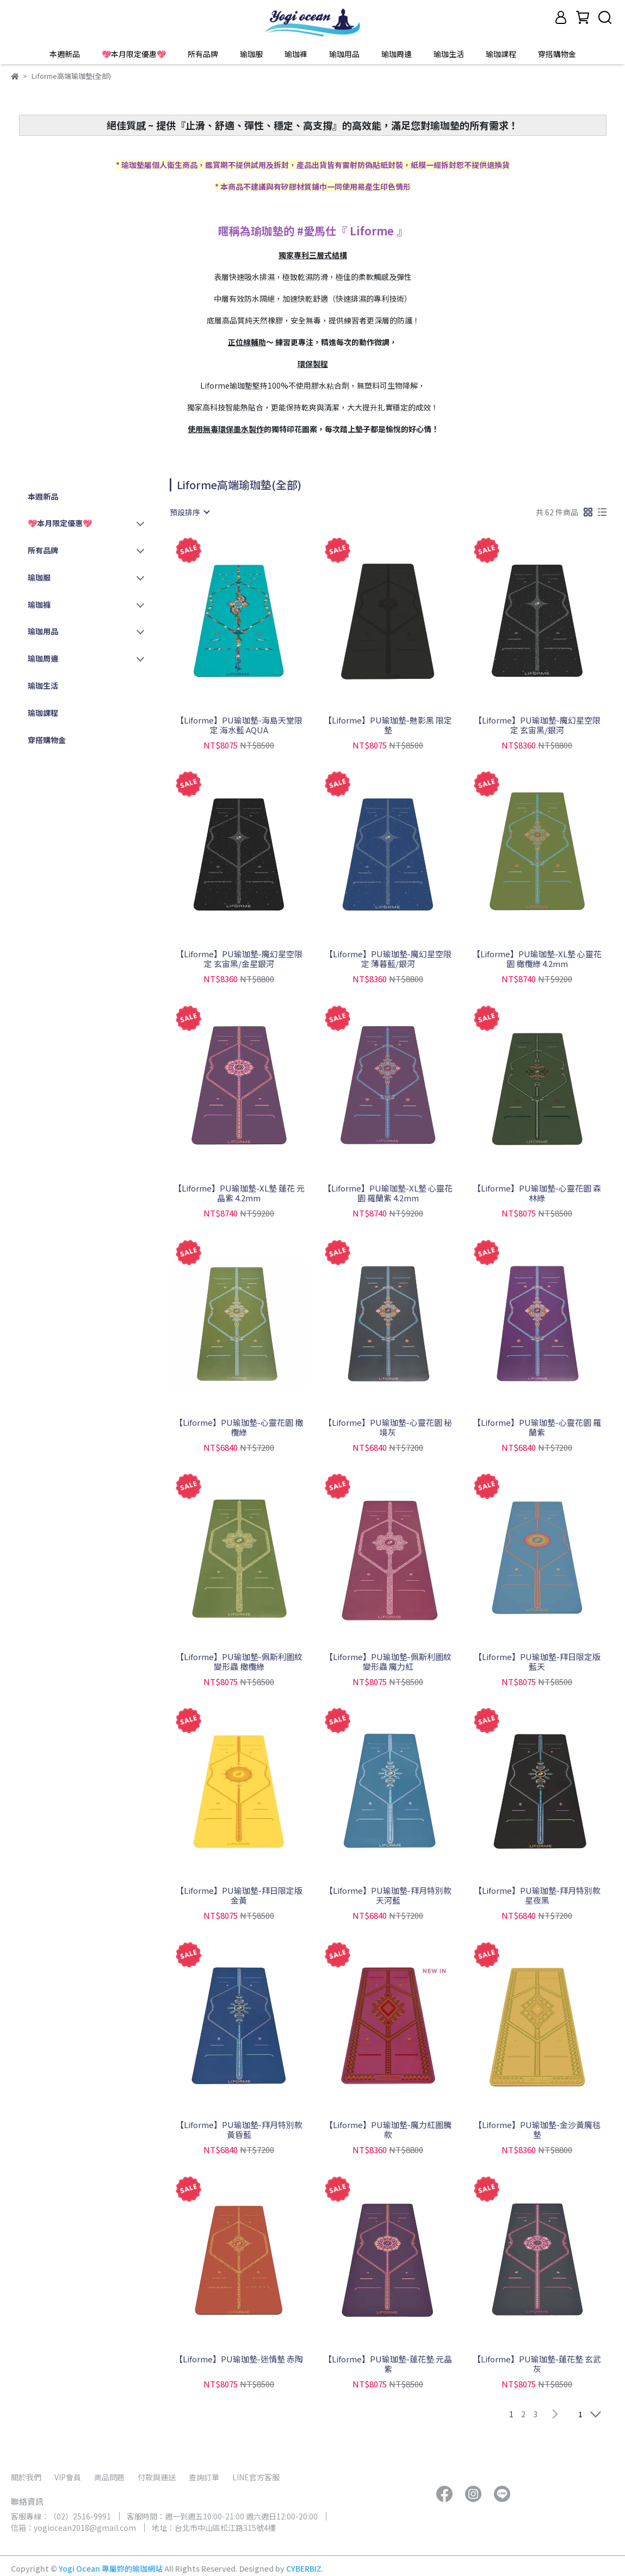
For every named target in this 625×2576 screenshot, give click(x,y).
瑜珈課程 (501, 53)
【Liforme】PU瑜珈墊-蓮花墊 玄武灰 (537, 2364)
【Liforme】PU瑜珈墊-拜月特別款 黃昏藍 (239, 2130)
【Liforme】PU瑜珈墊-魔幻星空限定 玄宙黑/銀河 (537, 725)
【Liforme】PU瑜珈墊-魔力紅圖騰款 (388, 2130)
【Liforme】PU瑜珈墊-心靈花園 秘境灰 (388, 1427)
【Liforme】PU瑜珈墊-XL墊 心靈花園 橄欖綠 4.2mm (537, 959)
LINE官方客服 (256, 2477)
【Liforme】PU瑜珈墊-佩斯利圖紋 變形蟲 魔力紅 (388, 1661)
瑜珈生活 (449, 53)
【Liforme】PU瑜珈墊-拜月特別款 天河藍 (388, 1895)
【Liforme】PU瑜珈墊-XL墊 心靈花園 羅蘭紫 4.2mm (388, 1193)
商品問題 (109, 2477)
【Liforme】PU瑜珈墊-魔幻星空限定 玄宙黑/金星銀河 (239, 959)
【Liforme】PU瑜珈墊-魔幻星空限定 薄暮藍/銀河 (388, 959)
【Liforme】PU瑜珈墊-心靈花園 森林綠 (537, 1193)
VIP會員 (67, 2477)
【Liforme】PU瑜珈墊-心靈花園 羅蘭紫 (537, 1427)
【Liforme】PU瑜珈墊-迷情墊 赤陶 (239, 2359)
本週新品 (64, 53)
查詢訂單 (204, 2477)
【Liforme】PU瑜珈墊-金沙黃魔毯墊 (537, 2130)
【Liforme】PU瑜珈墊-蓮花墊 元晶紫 (388, 2364)
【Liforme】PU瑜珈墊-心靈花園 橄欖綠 (239, 1427)
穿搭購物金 (557, 53)
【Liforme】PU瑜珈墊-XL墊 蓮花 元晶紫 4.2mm (239, 1193)
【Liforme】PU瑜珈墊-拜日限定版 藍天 (537, 1661)
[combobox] (189, 512)
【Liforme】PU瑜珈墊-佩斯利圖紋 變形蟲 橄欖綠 (239, 1661)
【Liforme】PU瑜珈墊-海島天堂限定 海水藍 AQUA (239, 725)
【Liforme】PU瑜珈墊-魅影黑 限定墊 (388, 725)
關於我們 (26, 2477)
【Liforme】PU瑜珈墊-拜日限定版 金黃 (239, 1895)
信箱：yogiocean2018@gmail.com (73, 2527)
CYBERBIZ (303, 2568)
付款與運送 (157, 2477)
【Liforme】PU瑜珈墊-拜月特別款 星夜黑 (537, 1895)
